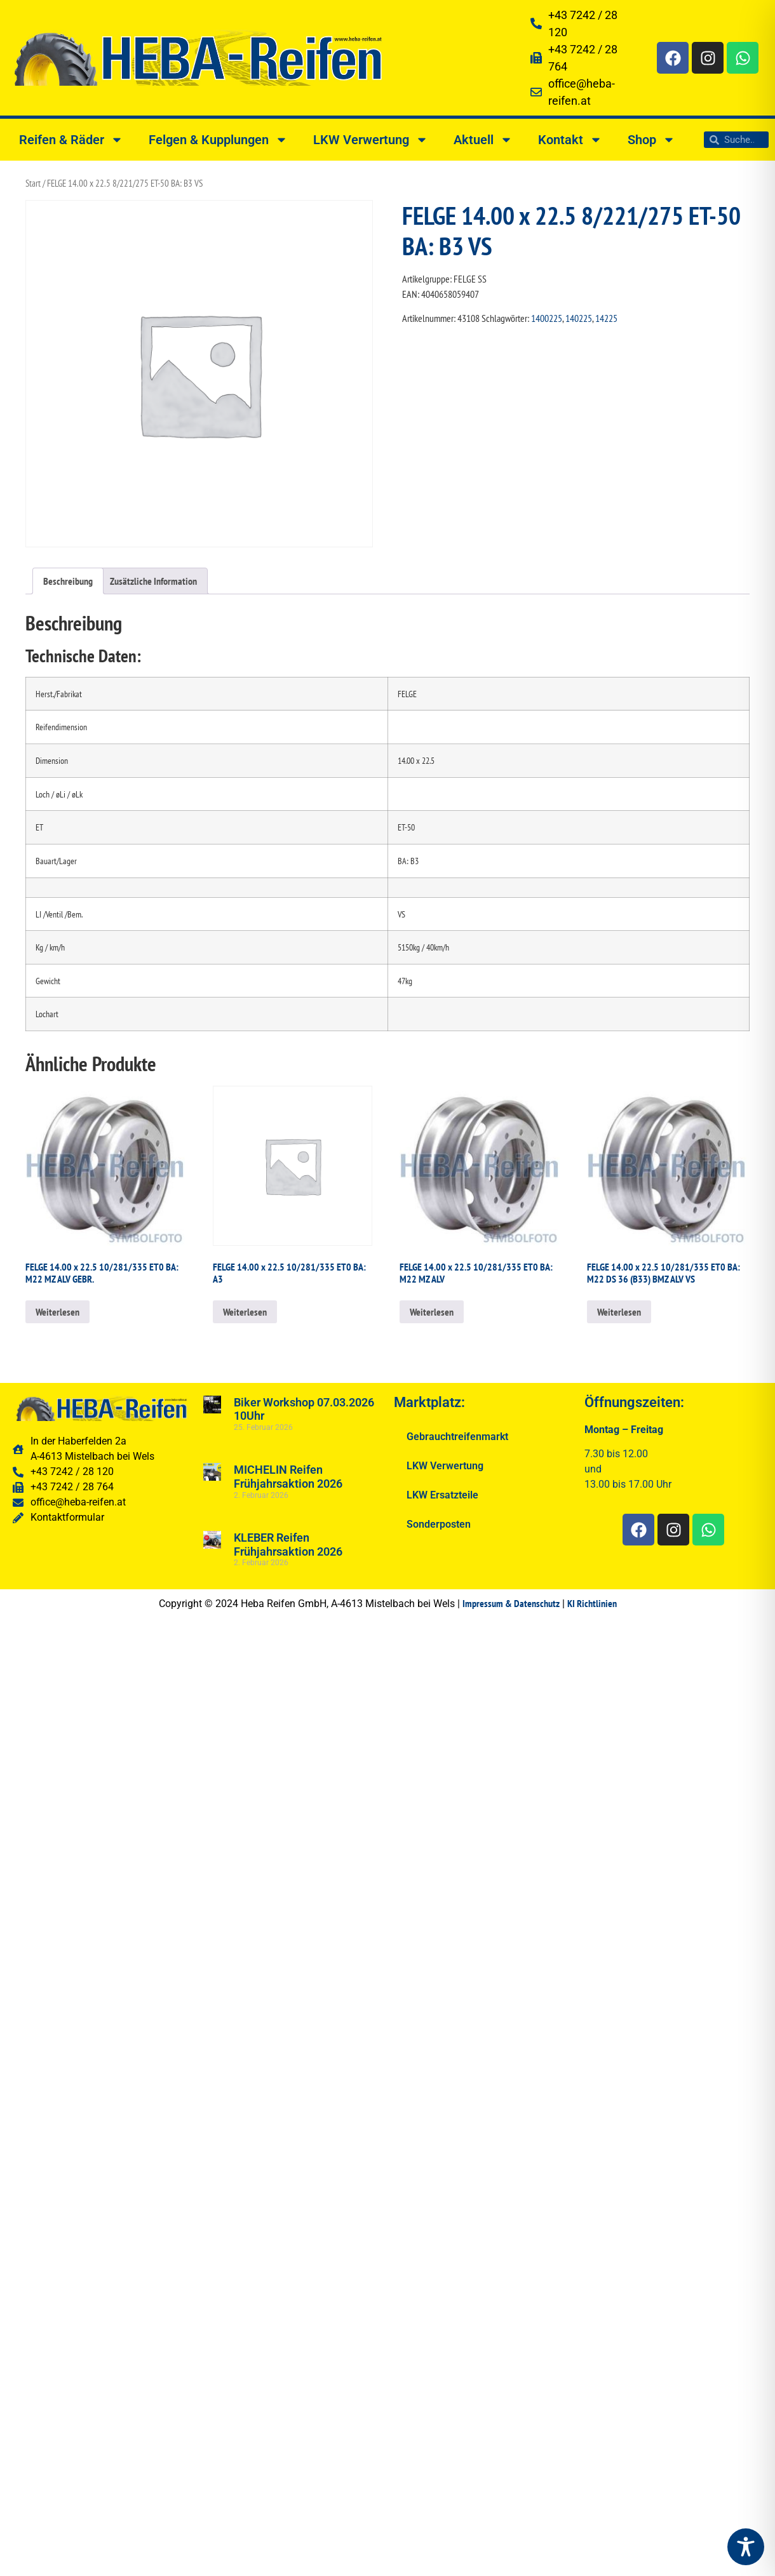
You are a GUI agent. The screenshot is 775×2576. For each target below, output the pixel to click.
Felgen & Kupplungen (218, 139)
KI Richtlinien (592, 1603)
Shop (651, 139)
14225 (606, 318)
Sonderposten (439, 1524)
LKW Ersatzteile (442, 1495)
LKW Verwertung (370, 139)
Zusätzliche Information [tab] (153, 581)
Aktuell (483, 139)
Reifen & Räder (71, 139)
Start (33, 183)
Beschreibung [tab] (68, 581)
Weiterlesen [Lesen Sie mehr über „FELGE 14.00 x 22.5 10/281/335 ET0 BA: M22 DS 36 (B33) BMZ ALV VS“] (619, 1311)
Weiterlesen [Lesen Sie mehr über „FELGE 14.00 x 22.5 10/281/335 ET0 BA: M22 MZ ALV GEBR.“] (57, 1311)
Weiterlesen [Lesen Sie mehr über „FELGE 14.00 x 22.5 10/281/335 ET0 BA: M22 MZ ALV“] (432, 1311)
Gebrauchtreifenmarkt (457, 1437)
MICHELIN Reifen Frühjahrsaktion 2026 (288, 1476)
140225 (578, 318)
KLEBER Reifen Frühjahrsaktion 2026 (288, 1544)
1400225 (546, 318)
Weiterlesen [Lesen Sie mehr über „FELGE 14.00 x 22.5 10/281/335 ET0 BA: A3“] (245, 1311)
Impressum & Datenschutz (511, 1603)
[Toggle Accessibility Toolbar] (745, 2546)
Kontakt (570, 139)
